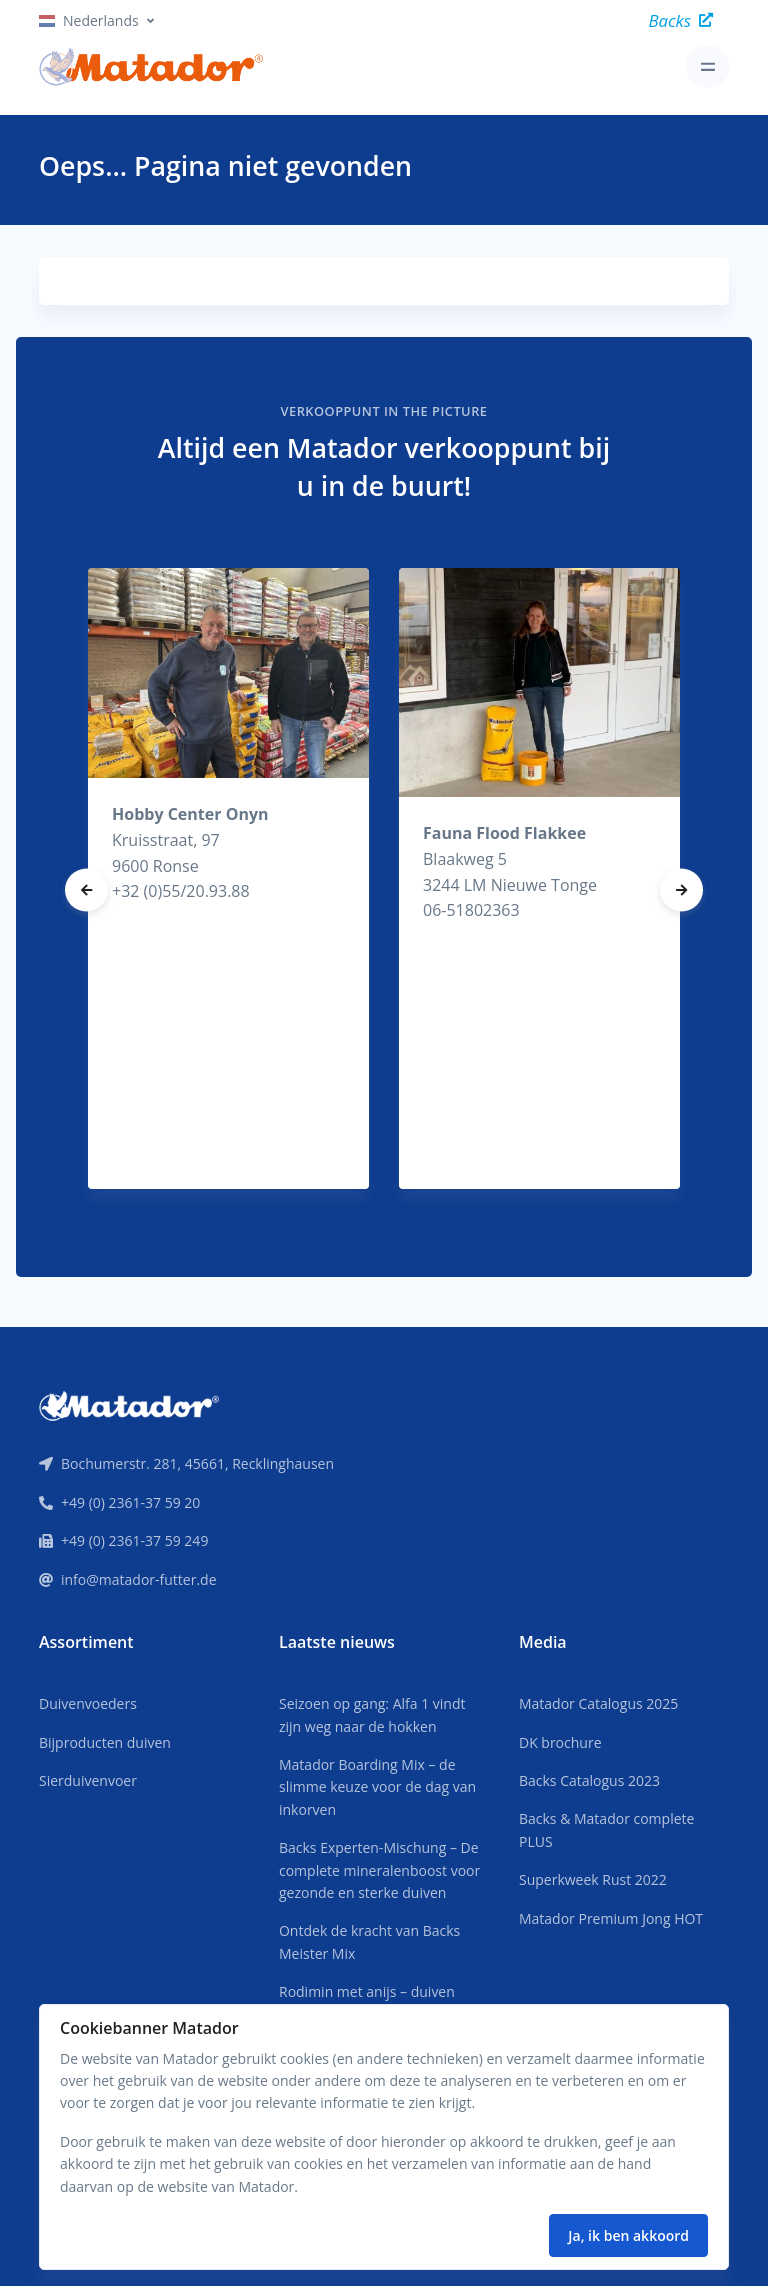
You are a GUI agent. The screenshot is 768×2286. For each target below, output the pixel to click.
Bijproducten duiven (105, 1742)
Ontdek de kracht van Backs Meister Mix (369, 1941)
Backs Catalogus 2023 (589, 1780)
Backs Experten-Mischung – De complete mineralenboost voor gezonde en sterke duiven (379, 1870)
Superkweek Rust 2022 (593, 1879)
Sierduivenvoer (88, 1780)
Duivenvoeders (88, 1703)
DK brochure (560, 1742)
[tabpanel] (228, 878)
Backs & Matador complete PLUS (606, 1829)
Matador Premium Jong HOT (611, 1918)
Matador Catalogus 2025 (598, 1703)
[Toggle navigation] (707, 66)
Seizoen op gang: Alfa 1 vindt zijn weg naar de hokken (372, 1714)
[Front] (129, 1404)
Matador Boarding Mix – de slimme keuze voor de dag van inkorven (377, 1787)
